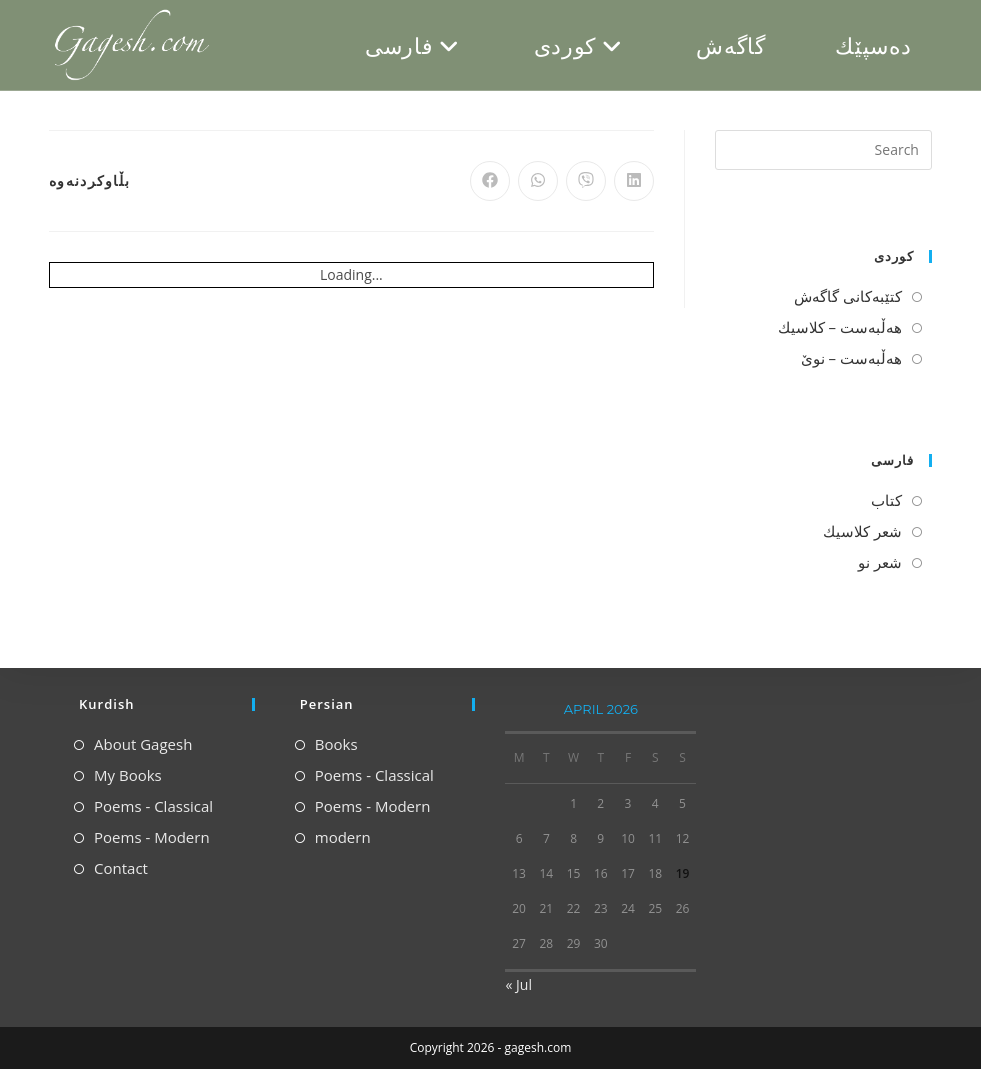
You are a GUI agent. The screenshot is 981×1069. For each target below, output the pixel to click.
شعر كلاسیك (862, 531)
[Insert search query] (823, 150)
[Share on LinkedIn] (634, 181)
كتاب (886, 500)
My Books (128, 775)
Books (336, 744)
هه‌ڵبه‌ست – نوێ (851, 358)
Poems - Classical (153, 806)
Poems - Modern (152, 837)
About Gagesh (143, 744)
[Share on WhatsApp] (538, 181)
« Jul (518, 984)
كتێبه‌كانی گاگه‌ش (848, 296)
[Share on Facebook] (490, 181)
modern (343, 837)
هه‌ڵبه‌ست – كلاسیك (840, 327)
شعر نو (880, 562)
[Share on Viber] (586, 181)
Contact (121, 868)
